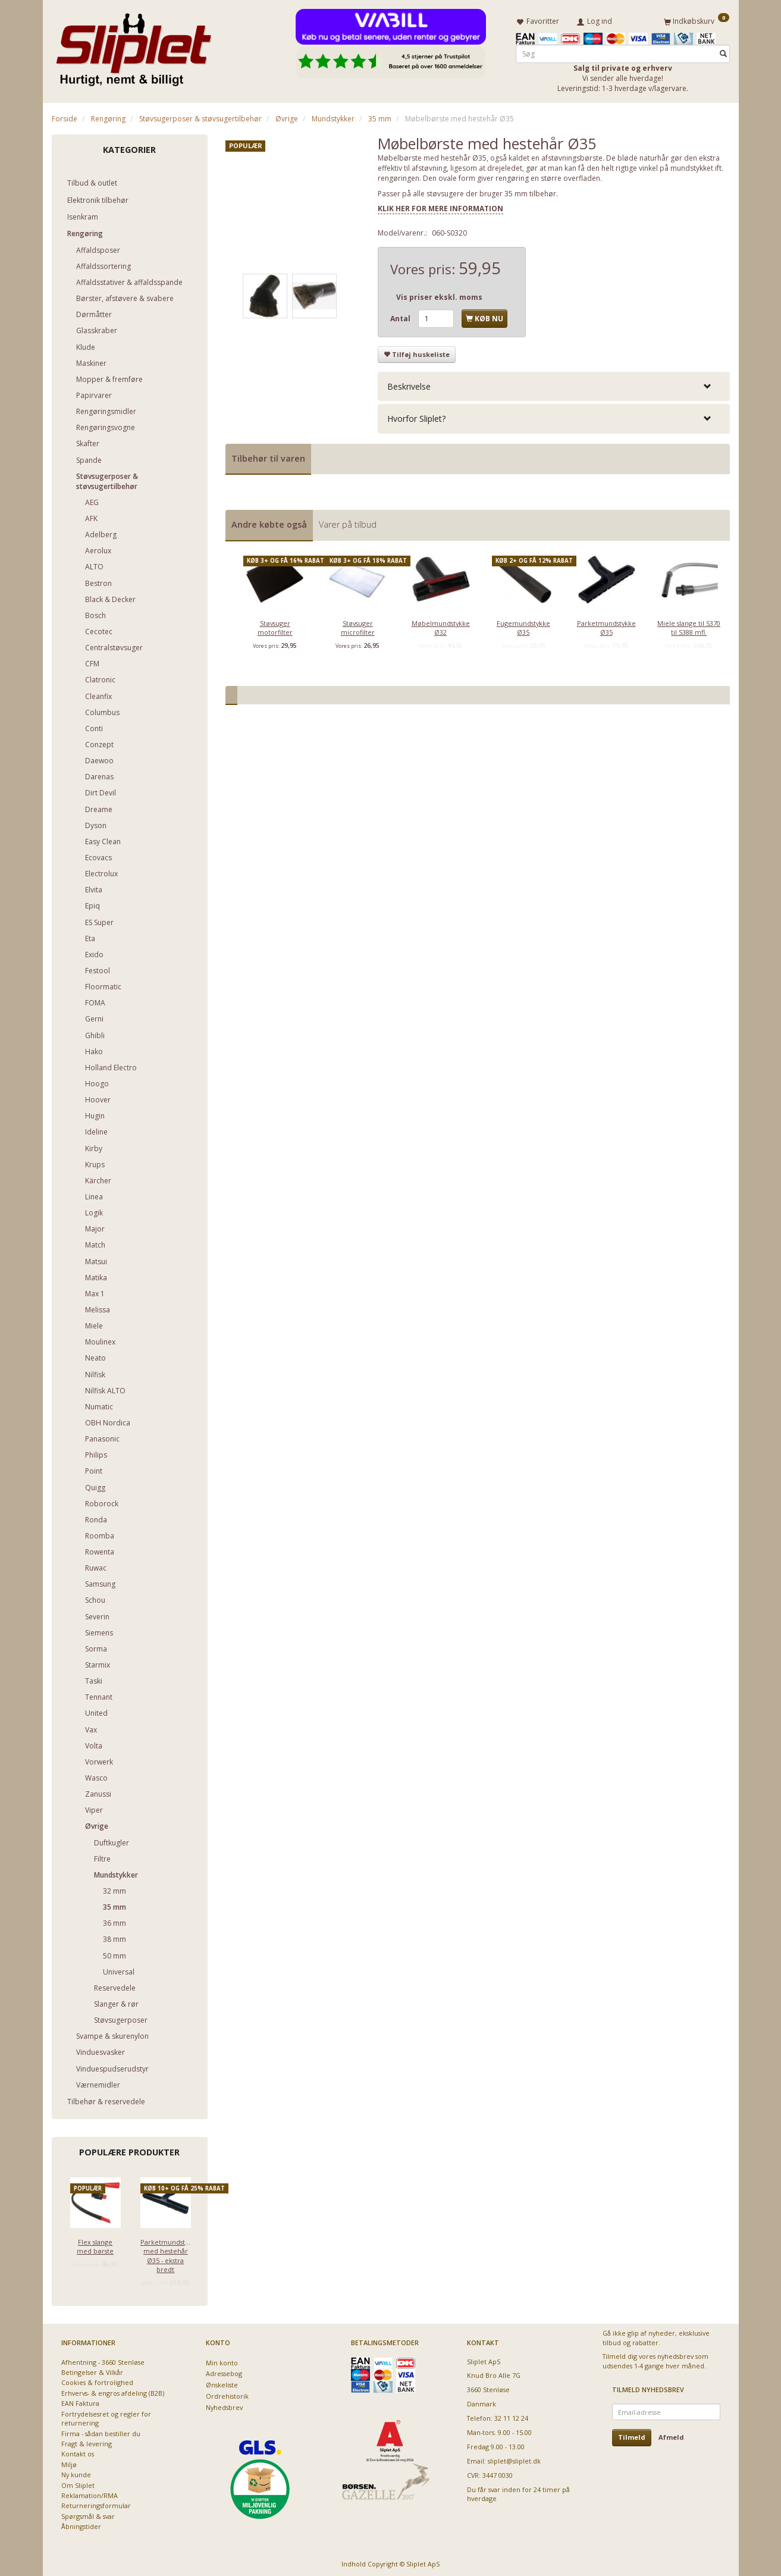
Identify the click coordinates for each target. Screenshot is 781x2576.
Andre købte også (269, 522)
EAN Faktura (80, 2401)
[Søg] (723, 51)
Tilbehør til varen (268, 456)
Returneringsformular (96, 2503)
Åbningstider (81, 2524)
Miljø (69, 2462)
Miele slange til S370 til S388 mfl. (688, 625)
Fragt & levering (86, 2441)
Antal (401, 316)
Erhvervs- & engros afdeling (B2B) (112, 2390)
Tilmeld (631, 2435)
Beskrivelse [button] (409, 384)
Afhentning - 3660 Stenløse (103, 2359)
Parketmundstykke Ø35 (606, 625)
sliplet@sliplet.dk (514, 2458)
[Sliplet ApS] (133, 46)
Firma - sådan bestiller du (100, 2431)
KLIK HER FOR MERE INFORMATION (440, 206)
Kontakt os (77, 2451)
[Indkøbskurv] (696, 20)
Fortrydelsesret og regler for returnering (106, 2416)
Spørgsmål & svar (88, 2513)
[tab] (553, 384)
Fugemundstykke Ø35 (523, 625)
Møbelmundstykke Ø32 (441, 625)
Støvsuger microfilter (358, 625)
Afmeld (671, 2435)
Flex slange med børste (95, 2244)
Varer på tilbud (348, 522)
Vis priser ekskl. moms (439, 295)
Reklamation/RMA (89, 2493)
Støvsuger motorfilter (275, 625)
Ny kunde (76, 2472)
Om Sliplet (78, 2482)
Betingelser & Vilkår (92, 2369)
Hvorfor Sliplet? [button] (416, 417)
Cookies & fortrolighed (97, 2380)
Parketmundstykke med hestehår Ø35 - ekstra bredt (165, 2253)
